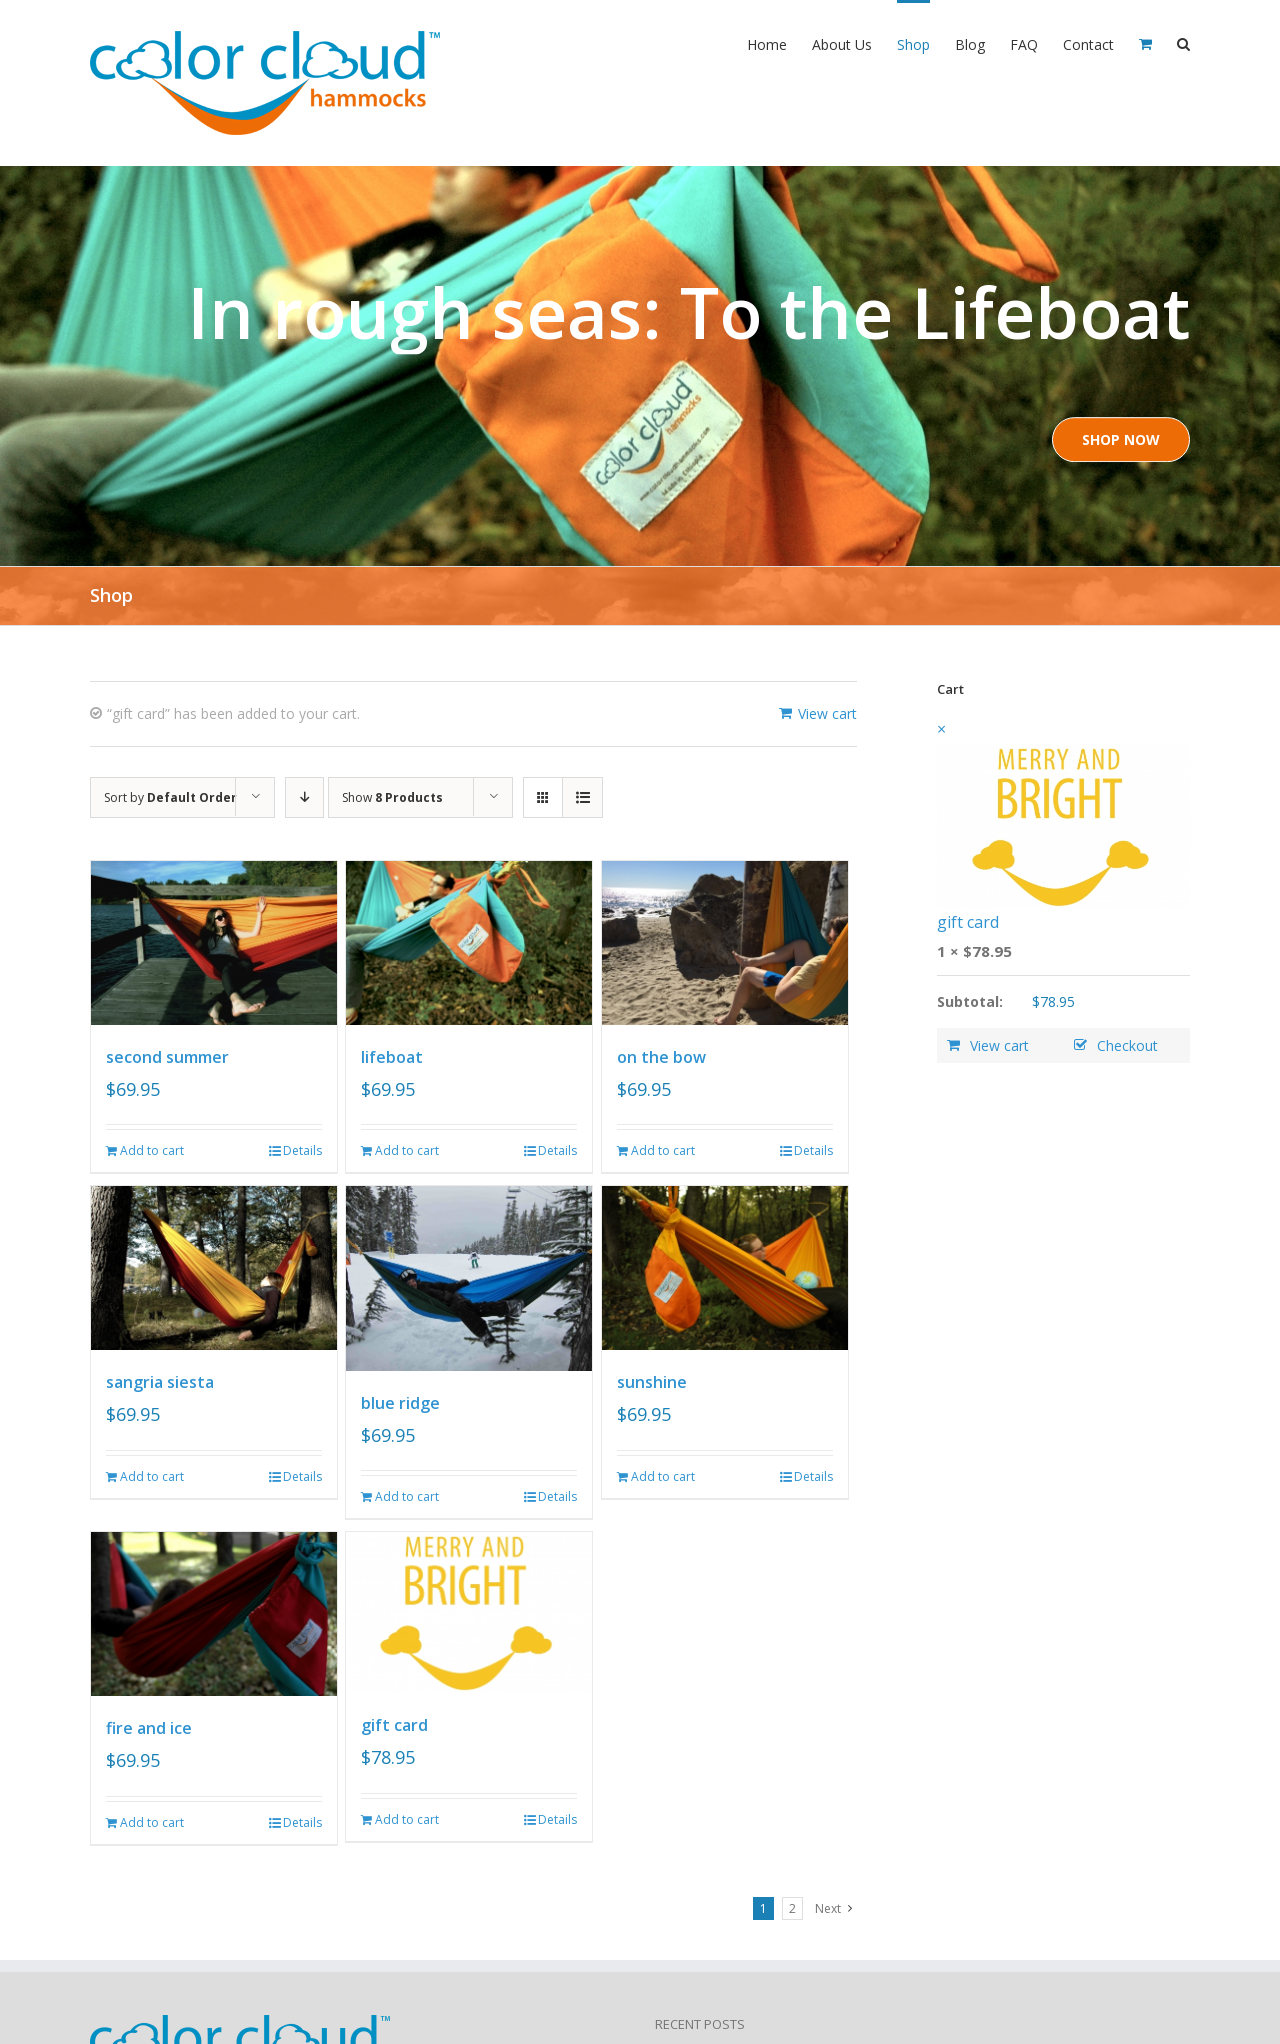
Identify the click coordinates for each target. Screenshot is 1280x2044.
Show (392, 797)
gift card (394, 1725)
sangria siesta (160, 1382)
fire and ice (149, 1728)
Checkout (1127, 1045)
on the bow (661, 1057)
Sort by (170, 797)
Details (302, 1150)
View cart (827, 713)
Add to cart (152, 1150)
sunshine (652, 1382)
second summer (167, 1057)
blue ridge (400, 1403)
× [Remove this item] (941, 729)
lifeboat (392, 1057)
